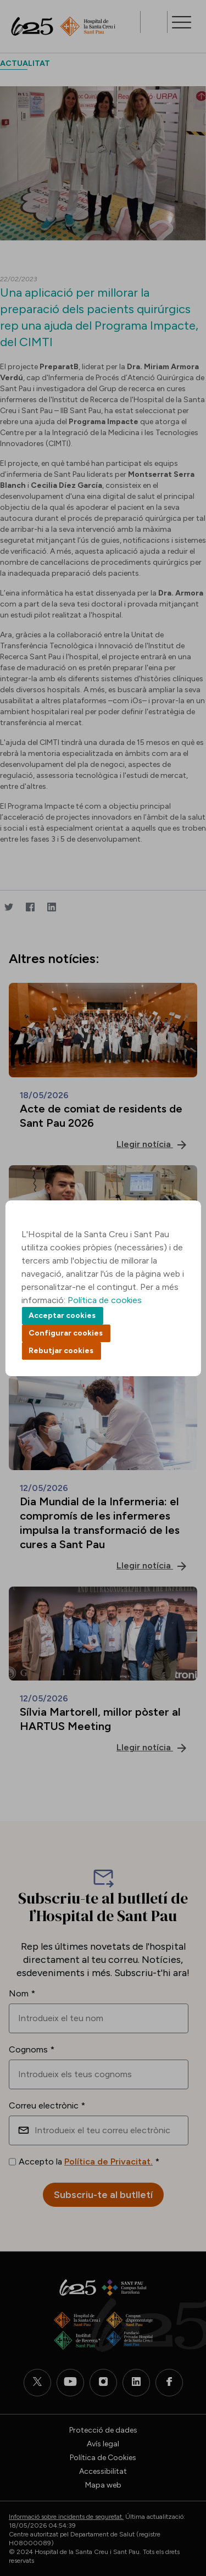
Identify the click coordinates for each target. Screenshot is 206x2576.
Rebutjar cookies (61, 1350)
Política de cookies (105, 1300)
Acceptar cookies (62, 1315)
